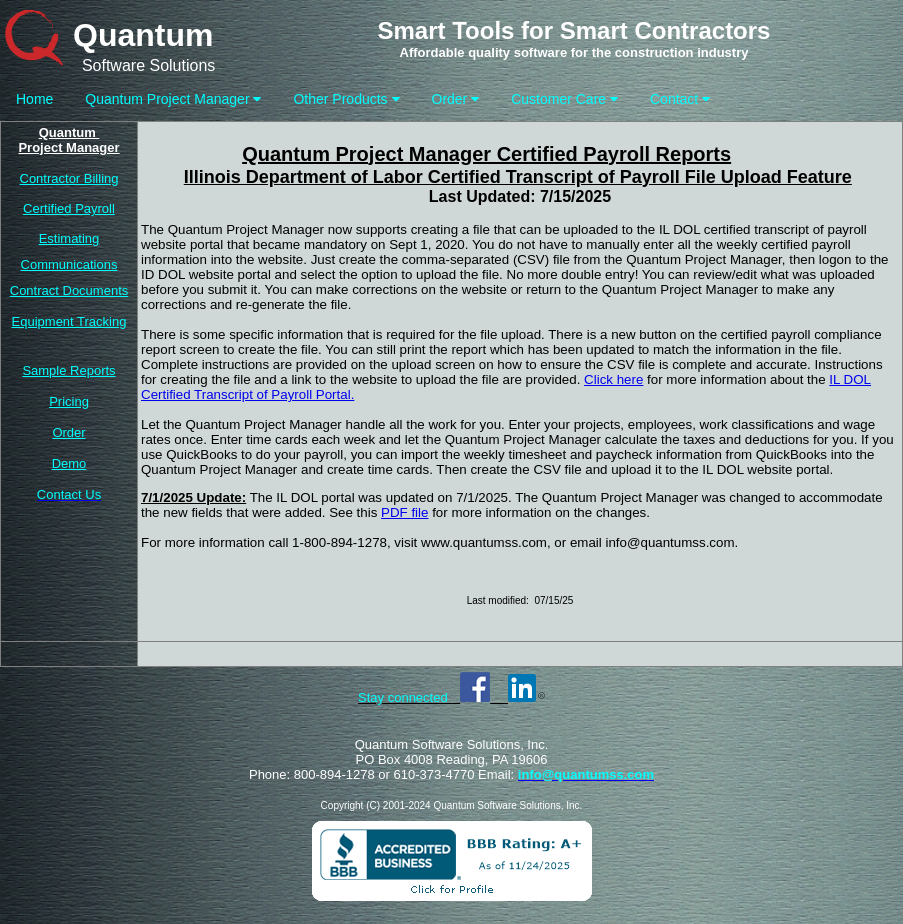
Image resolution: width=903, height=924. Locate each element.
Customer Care (564, 99)
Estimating (69, 238)
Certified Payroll (69, 208)
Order (456, 99)
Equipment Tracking (69, 321)
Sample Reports (68, 370)
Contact (680, 99)
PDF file (404, 512)
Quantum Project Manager (173, 99)
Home (34, 99)
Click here (613, 379)
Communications (69, 264)
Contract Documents (69, 290)
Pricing (69, 401)
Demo (69, 463)
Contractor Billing (69, 178)
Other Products (346, 99)
